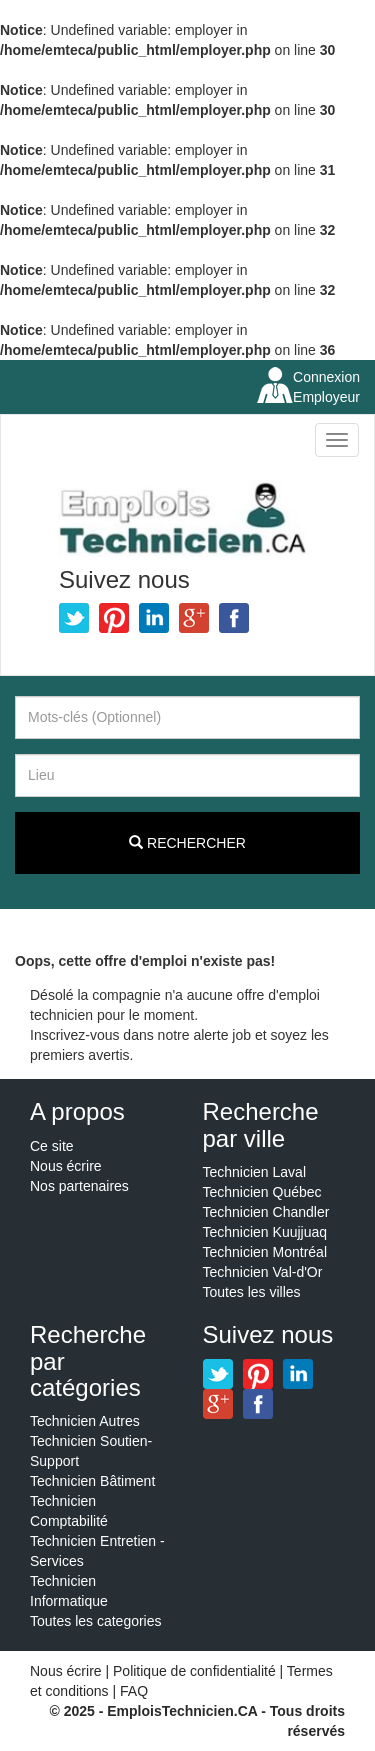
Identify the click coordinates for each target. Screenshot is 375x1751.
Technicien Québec (262, 1192)
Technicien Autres (85, 1421)
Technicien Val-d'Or (263, 1272)
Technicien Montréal (265, 1252)
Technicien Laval (255, 1172)
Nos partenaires (79, 1186)
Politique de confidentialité (194, 1671)
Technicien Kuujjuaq (265, 1232)
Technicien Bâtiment (92, 1481)
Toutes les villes (252, 1292)
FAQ (134, 1691)
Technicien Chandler (266, 1212)
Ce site (52, 1146)
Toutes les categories (96, 1621)
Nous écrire (66, 1166)
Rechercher (187, 843)
